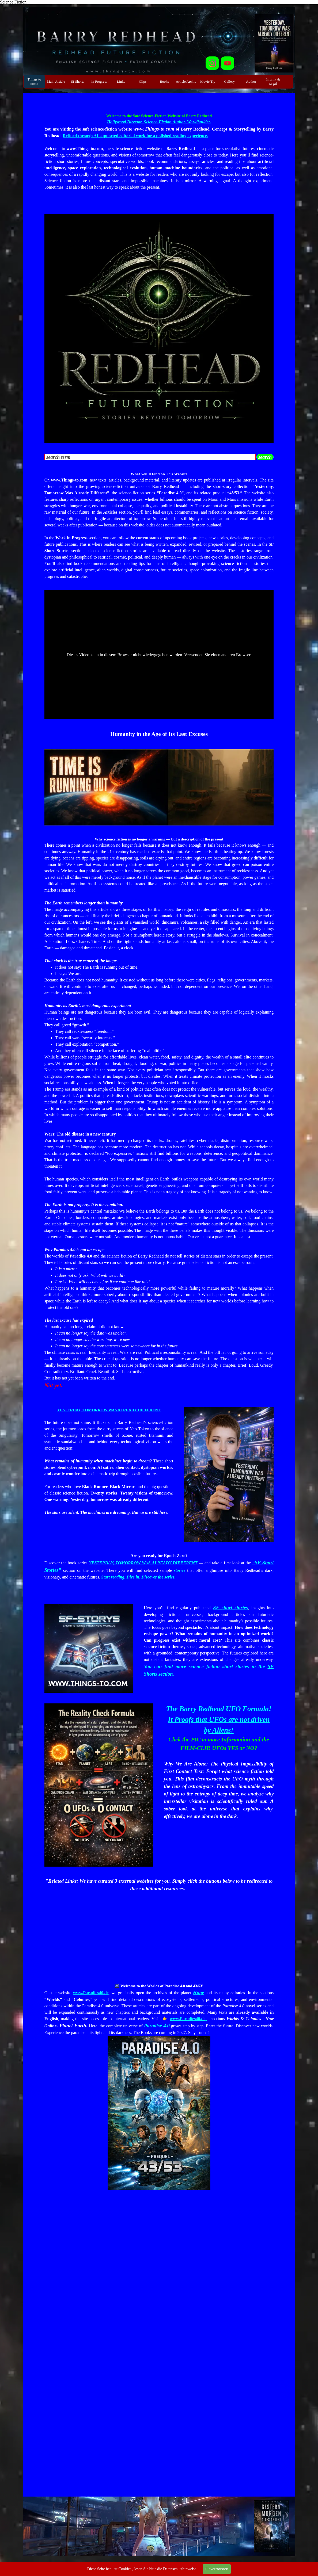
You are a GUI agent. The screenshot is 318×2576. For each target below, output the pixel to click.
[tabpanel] (159, 158)
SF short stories (230, 1607)
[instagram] (212, 63)
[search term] (150, 457)
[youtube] (227, 63)
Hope (198, 1992)
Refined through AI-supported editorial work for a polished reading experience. (135, 135)
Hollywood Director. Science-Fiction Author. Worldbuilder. (159, 122)
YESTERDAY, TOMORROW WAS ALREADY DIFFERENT (108, 1410)
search (265, 457)
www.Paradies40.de (90, 1992)
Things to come (34, 81)
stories (179, 1570)
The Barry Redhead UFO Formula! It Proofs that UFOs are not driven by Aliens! (218, 1719)
